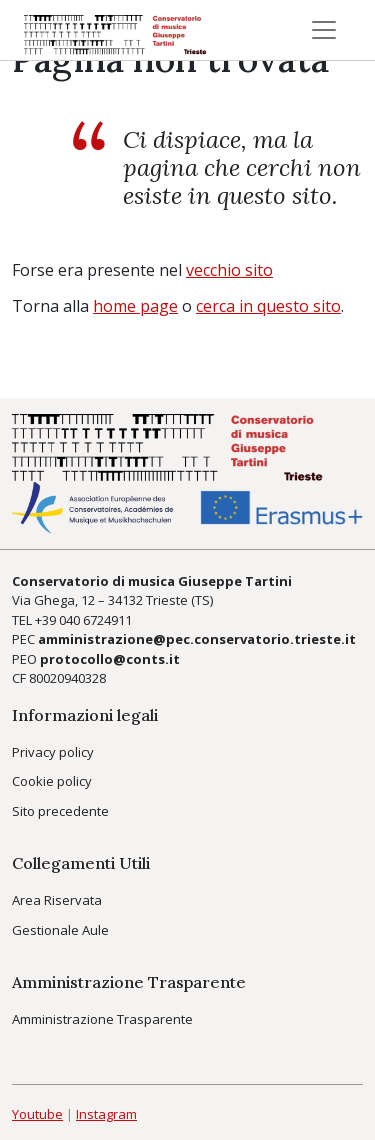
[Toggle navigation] (324, 30)
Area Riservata (57, 900)
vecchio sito (229, 270)
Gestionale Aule (60, 930)
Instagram (106, 1114)
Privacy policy (53, 752)
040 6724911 (95, 620)
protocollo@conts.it (110, 659)
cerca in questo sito (268, 306)
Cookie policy (52, 781)
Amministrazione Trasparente (102, 1019)
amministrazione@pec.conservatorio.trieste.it (197, 639)
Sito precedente (60, 811)
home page (135, 306)
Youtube (37, 1114)
